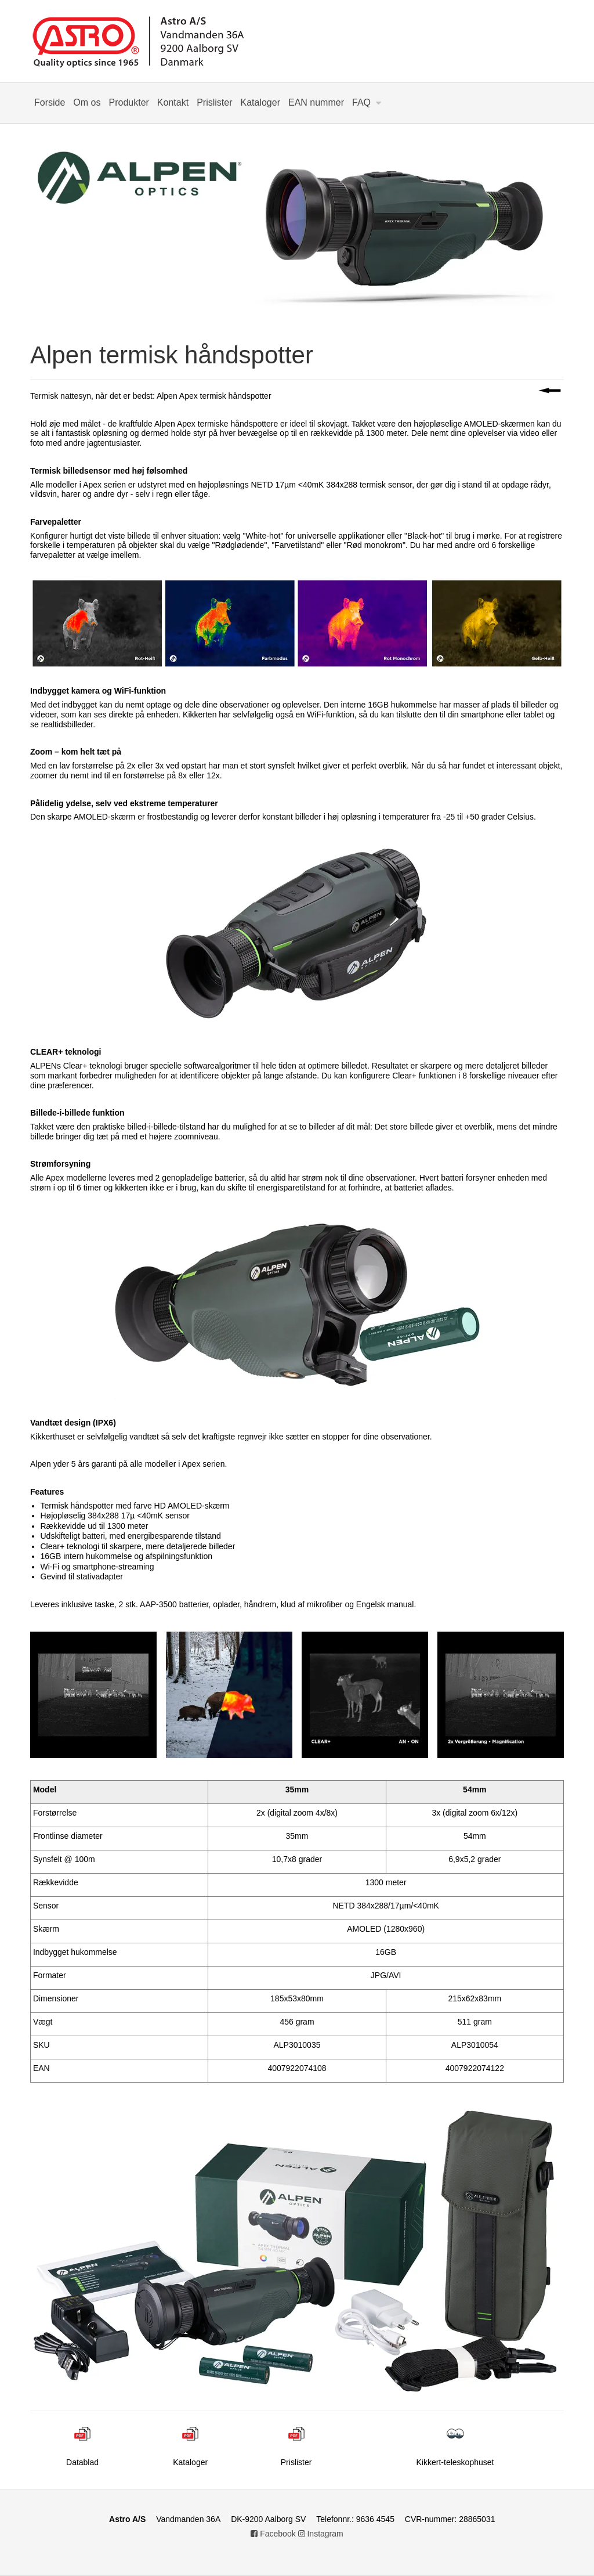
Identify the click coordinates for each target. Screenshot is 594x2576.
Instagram (320, 2533)
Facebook (273, 2533)
